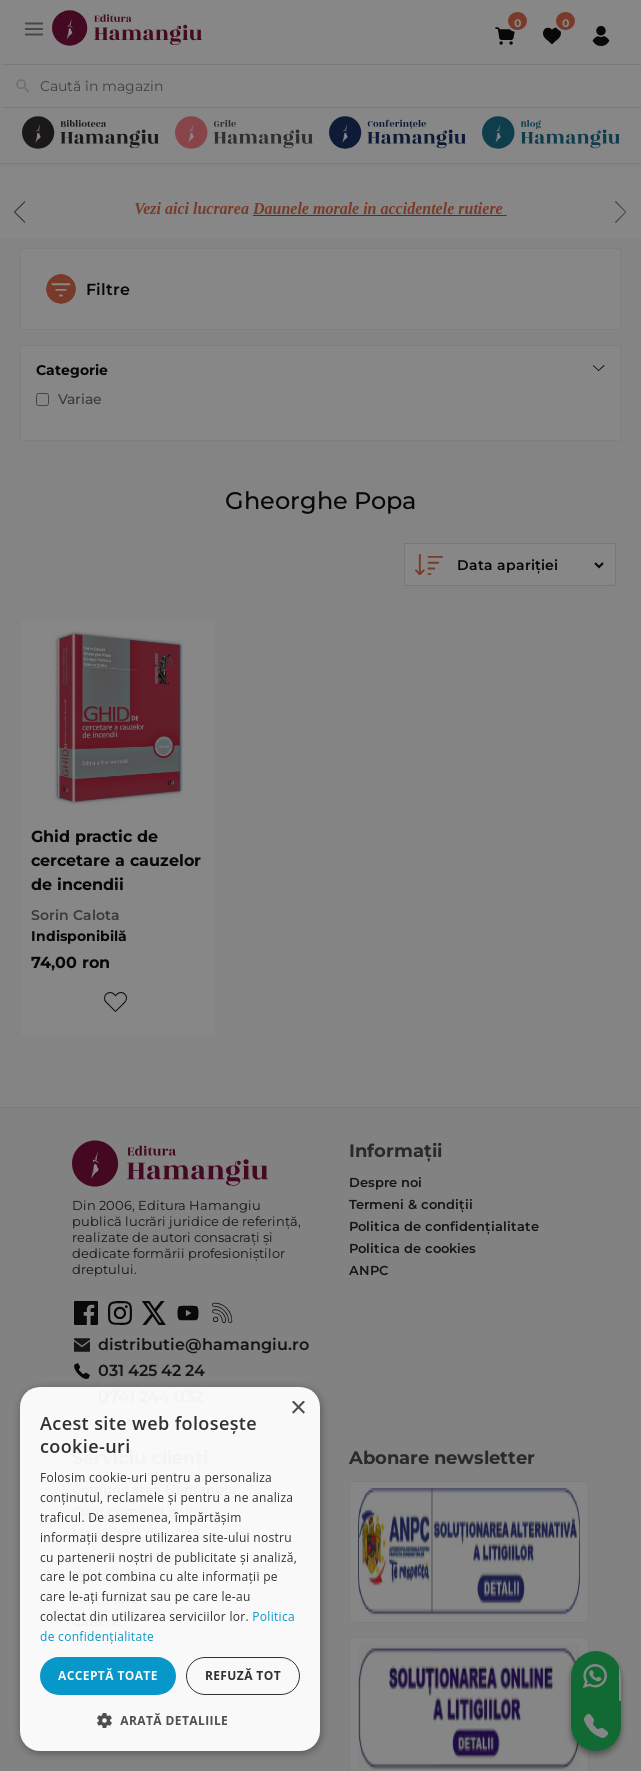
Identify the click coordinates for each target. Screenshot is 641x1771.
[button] (170, 1719)
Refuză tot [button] (243, 1675)
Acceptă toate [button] (108, 1675)
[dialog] (170, 1569)
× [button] (297, 1408)
